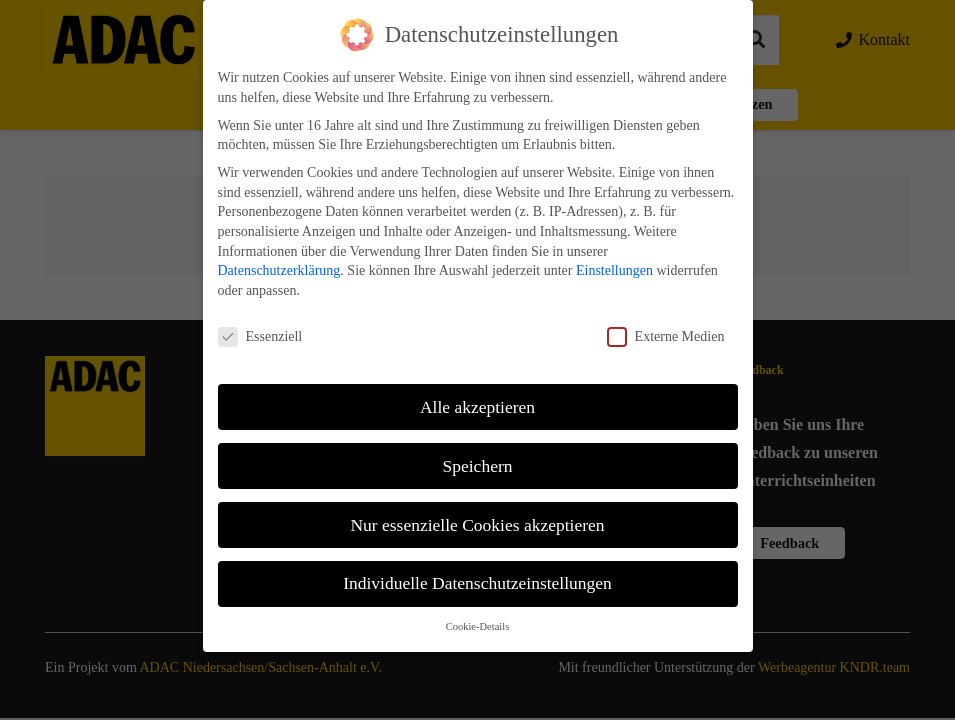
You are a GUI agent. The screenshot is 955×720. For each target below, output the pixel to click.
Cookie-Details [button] (478, 610)
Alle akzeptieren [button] (477, 391)
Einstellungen (614, 254)
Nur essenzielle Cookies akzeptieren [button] (477, 509)
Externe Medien (666, 320)
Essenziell (260, 320)
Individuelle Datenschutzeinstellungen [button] (477, 568)
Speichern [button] (478, 450)
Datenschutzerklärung (279, 254)
